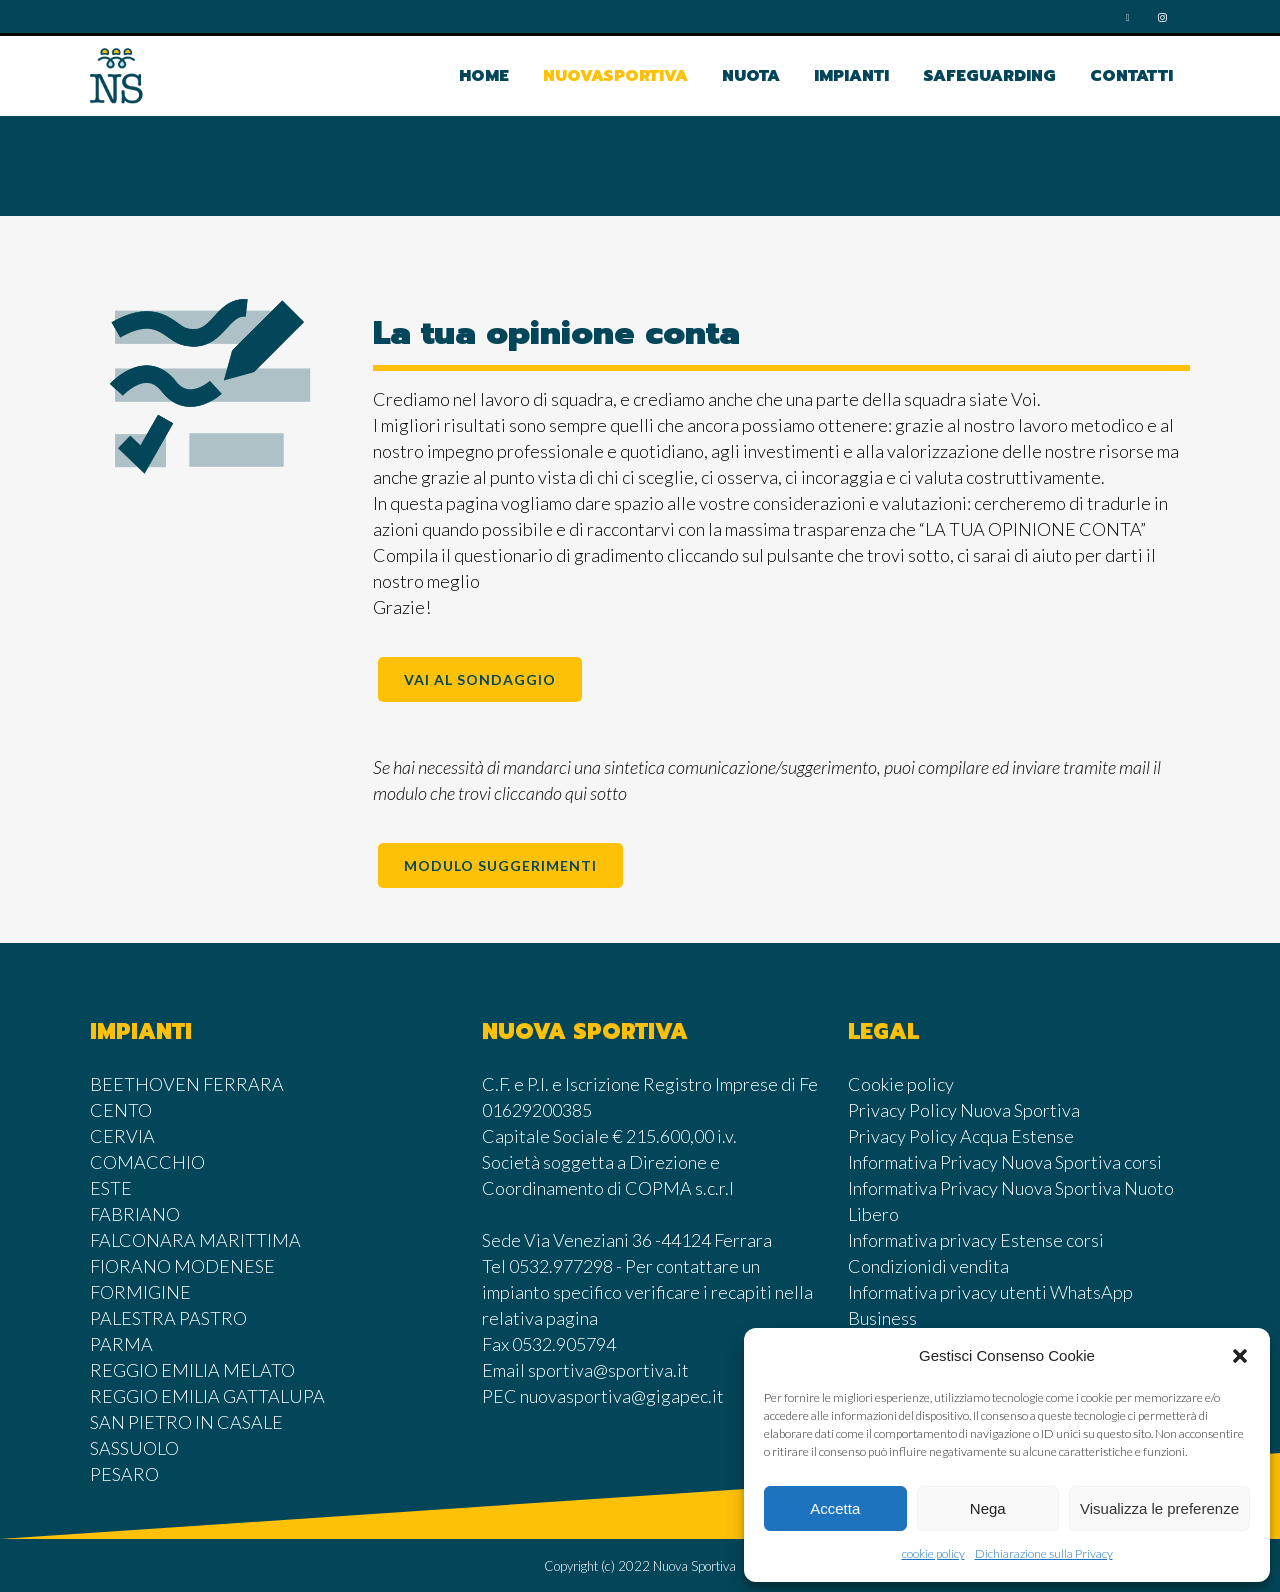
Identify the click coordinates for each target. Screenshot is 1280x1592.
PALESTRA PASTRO (168, 1318)
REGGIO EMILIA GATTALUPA (207, 1396)
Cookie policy (901, 1084)
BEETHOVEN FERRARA (187, 1084)
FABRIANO (135, 1214)
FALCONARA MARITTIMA (195, 1240)
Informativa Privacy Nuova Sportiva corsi (1005, 1162)
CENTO (121, 1110)
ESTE (111, 1188)
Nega (988, 1508)
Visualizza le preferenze (1159, 1508)
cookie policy (933, 1553)
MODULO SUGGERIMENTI (500, 865)
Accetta (835, 1508)
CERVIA (122, 1136)
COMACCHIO (147, 1162)
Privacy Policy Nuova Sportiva (964, 1110)
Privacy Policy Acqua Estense (961, 1136)
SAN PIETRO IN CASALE (186, 1422)
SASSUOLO (134, 1448)
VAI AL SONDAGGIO (480, 679)
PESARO (124, 1474)
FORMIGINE (140, 1292)
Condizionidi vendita (928, 1266)
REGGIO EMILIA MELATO (192, 1370)
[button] (1240, 1356)
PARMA (121, 1344)
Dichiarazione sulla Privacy (1044, 1553)
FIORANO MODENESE (182, 1266)
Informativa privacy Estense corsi (976, 1240)
